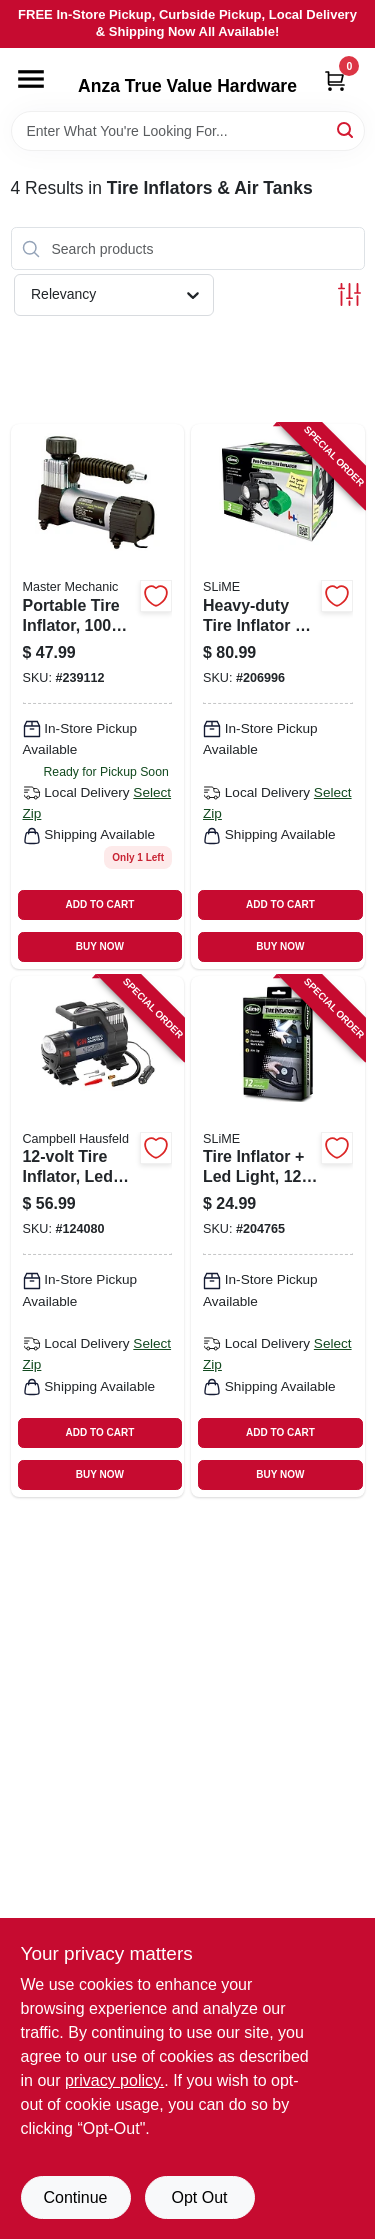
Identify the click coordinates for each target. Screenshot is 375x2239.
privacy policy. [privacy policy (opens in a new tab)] (114, 2080)
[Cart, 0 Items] (335, 80)
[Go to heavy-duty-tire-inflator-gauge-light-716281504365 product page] (278, 696)
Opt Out (199, 2197)
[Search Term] (188, 131)
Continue (75, 2197)
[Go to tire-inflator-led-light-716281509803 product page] (278, 1236)
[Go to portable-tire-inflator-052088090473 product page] (98, 696)
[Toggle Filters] (349, 294)
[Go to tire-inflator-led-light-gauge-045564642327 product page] (98, 1236)
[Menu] (31, 79)
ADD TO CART (100, 904)
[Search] (346, 129)
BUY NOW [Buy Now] (100, 946)
